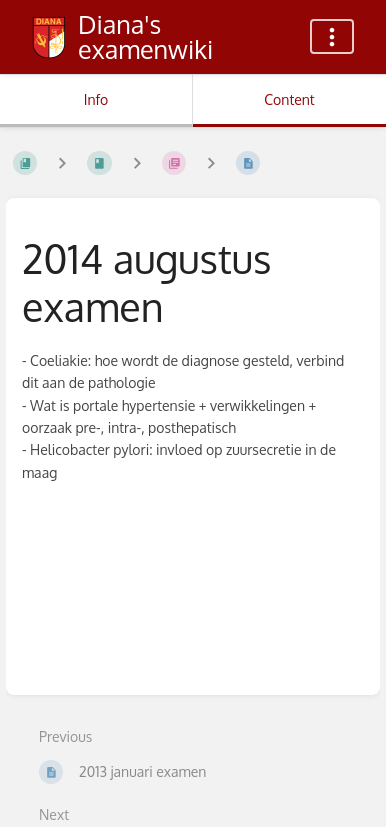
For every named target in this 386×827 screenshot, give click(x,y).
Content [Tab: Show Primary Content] (289, 99)
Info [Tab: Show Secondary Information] (96, 99)
